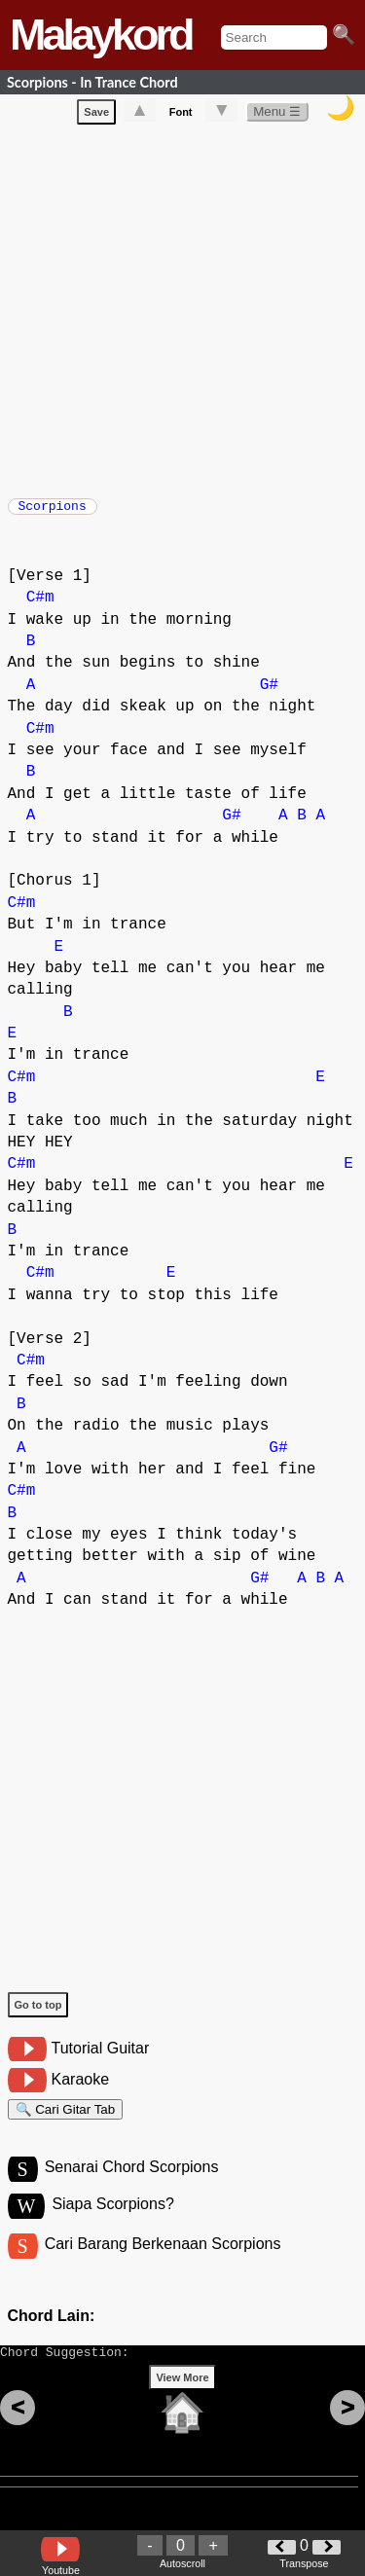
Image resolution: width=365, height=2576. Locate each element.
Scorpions (52, 512)
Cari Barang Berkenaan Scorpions (163, 2265)
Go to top (38, 2014)
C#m (40, 607)
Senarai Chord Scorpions (132, 2185)
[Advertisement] (182, 310)
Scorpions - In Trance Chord (92, 82)
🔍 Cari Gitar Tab (66, 2122)
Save (96, 116)
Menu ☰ (277, 115)
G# (269, 695)
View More (182, 2407)
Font (181, 116)
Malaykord (101, 34)
